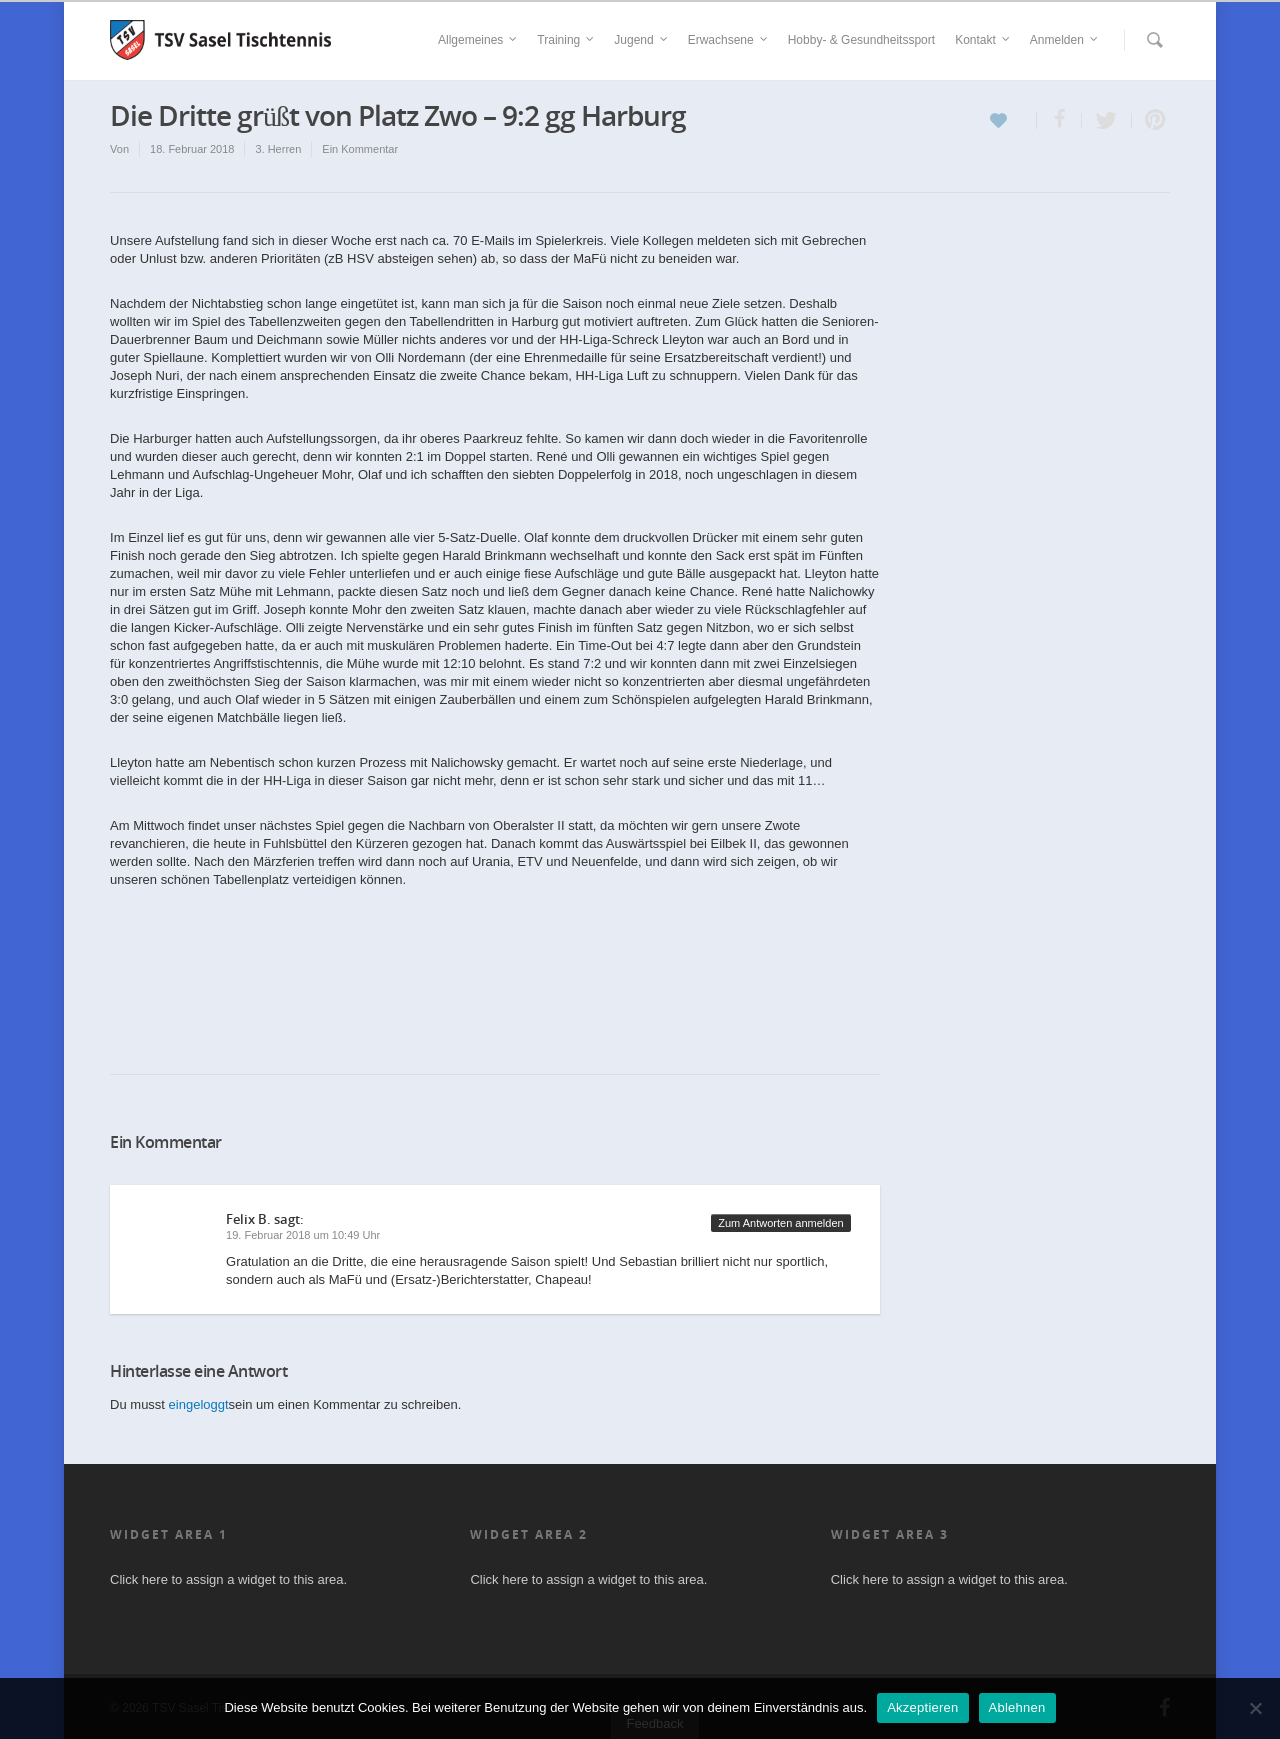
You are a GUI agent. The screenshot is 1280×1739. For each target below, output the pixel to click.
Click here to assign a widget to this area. (228, 1579)
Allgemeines (478, 40)
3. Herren (278, 149)
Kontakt (983, 40)
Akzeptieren (922, 1707)
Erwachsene (729, 40)
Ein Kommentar (360, 149)
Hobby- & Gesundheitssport (861, 40)
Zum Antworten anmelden (780, 1223)
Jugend (641, 40)
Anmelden (1065, 40)
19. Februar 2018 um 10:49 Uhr (303, 1235)
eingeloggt (199, 1404)
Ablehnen (1017, 1707)
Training (566, 40)
